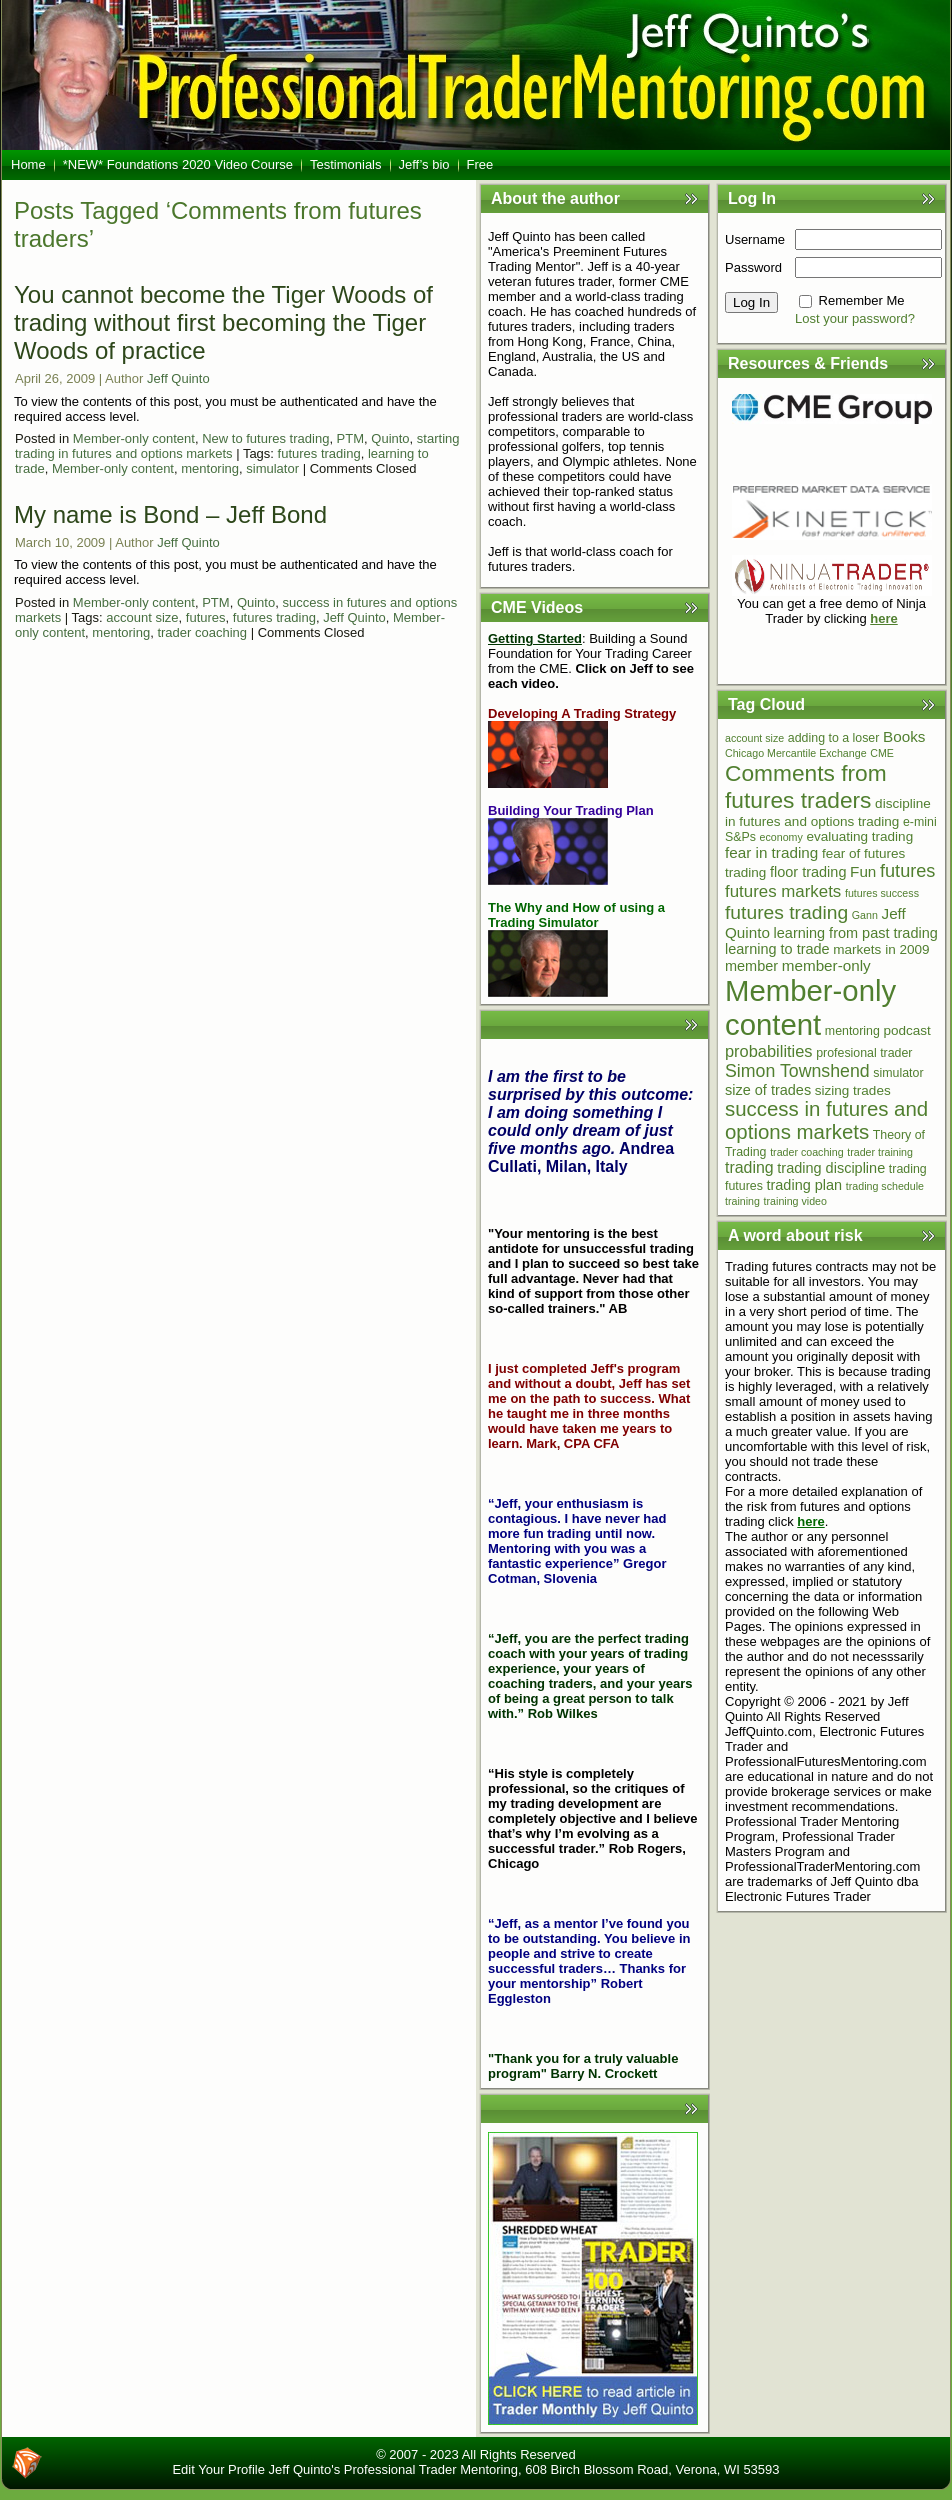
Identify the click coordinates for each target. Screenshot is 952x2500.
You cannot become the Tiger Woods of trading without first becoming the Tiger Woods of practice (223, 322)
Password (753, 267)
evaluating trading (859, 836)
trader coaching (202, 632)
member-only (826, 965)
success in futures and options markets (826, 1120)
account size (142, 617)
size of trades (768, 1090)
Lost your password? (855, 318)
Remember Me (862, 300)
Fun (863, 871)
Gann (865, 915)
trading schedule (885, 1186)
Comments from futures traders (806, 786)
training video (795, 1201)
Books (904, 736)
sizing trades (853, 1090)
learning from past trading (856, 933)
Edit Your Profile (218, 2469)
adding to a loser (834, 738)
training (742, 1201)
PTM (350, 438)
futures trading (319, 453)
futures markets (783, 891)
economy (781, 837)
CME (882, 753)
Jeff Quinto (178, 378)
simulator (272, 468)
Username (755, 239)
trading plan (804, 1185)
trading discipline (831, 1168)
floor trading (808, 872)
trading (749, 1167)
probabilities (769, 1051)
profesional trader (864, 1053)
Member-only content (134, 438)
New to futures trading (265, 438)
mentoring (210, 468)
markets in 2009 (881, 949)
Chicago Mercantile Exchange (796, 753)
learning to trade (777, 949)
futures (206, 617)
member (751, 966)
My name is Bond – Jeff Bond (170, 514)
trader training (880, 1152)
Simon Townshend (797, 1071)
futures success (882, 893)
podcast (907, 1030)
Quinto (390, 438)
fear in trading (771, 852)
